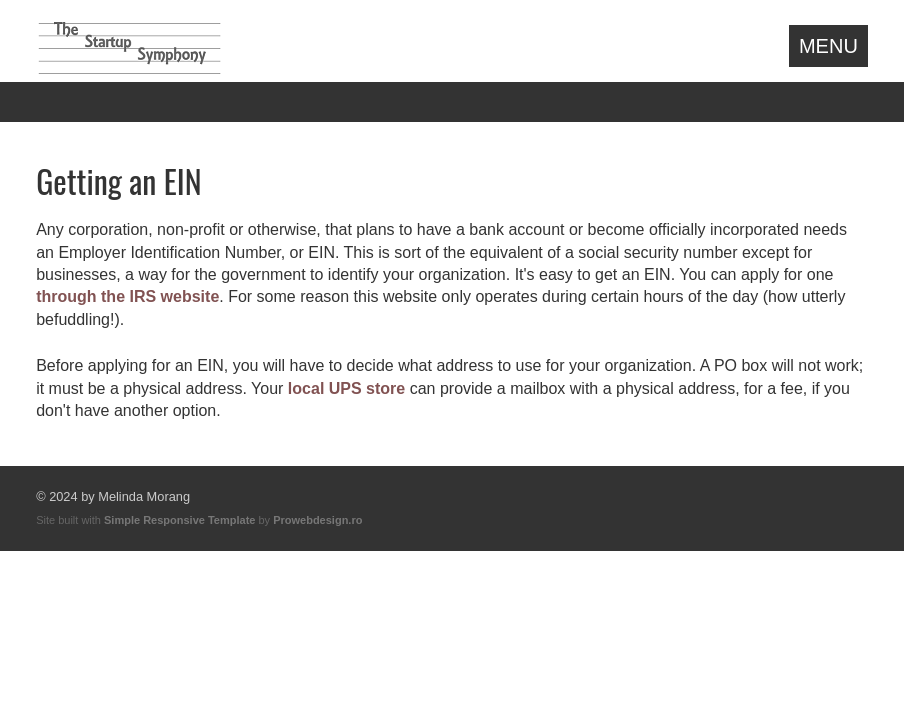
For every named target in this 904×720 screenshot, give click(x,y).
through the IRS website (127, 296)
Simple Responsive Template (179, 520)
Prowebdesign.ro (317, 520)
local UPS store (346, 388)
